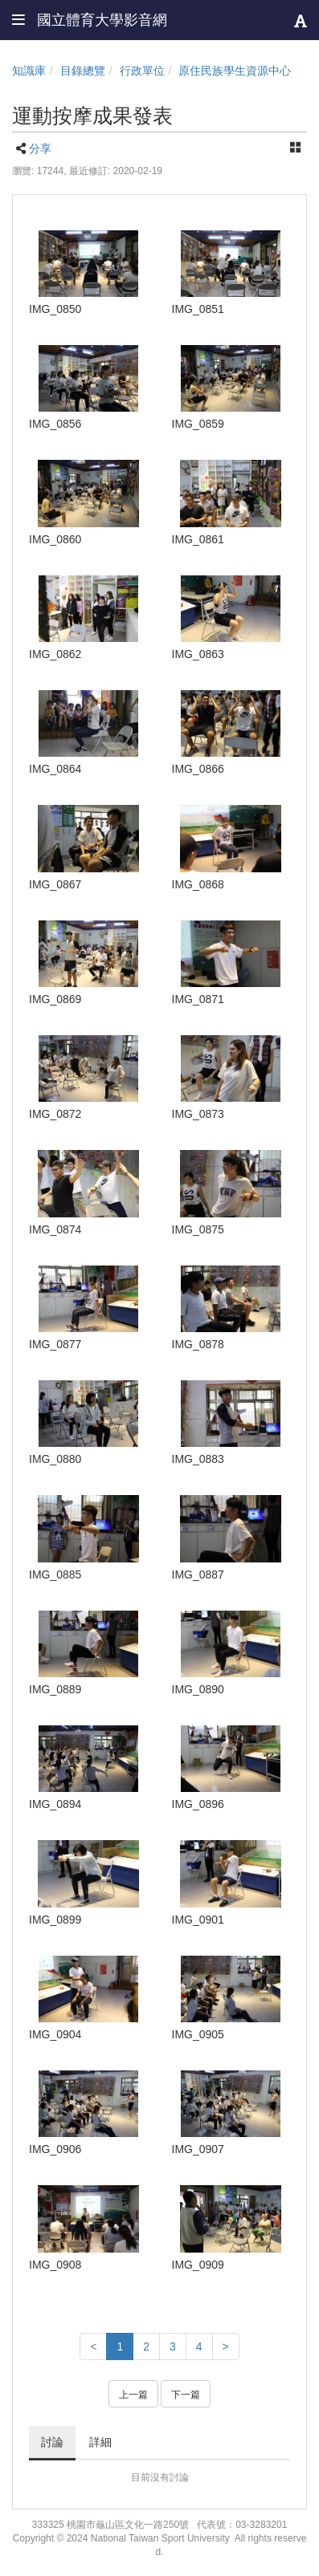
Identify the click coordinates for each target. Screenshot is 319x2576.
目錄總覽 (82, 70)
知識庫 (29, 70)
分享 (40, 148)
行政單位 (142, 70)
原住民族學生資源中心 (234, 70)
